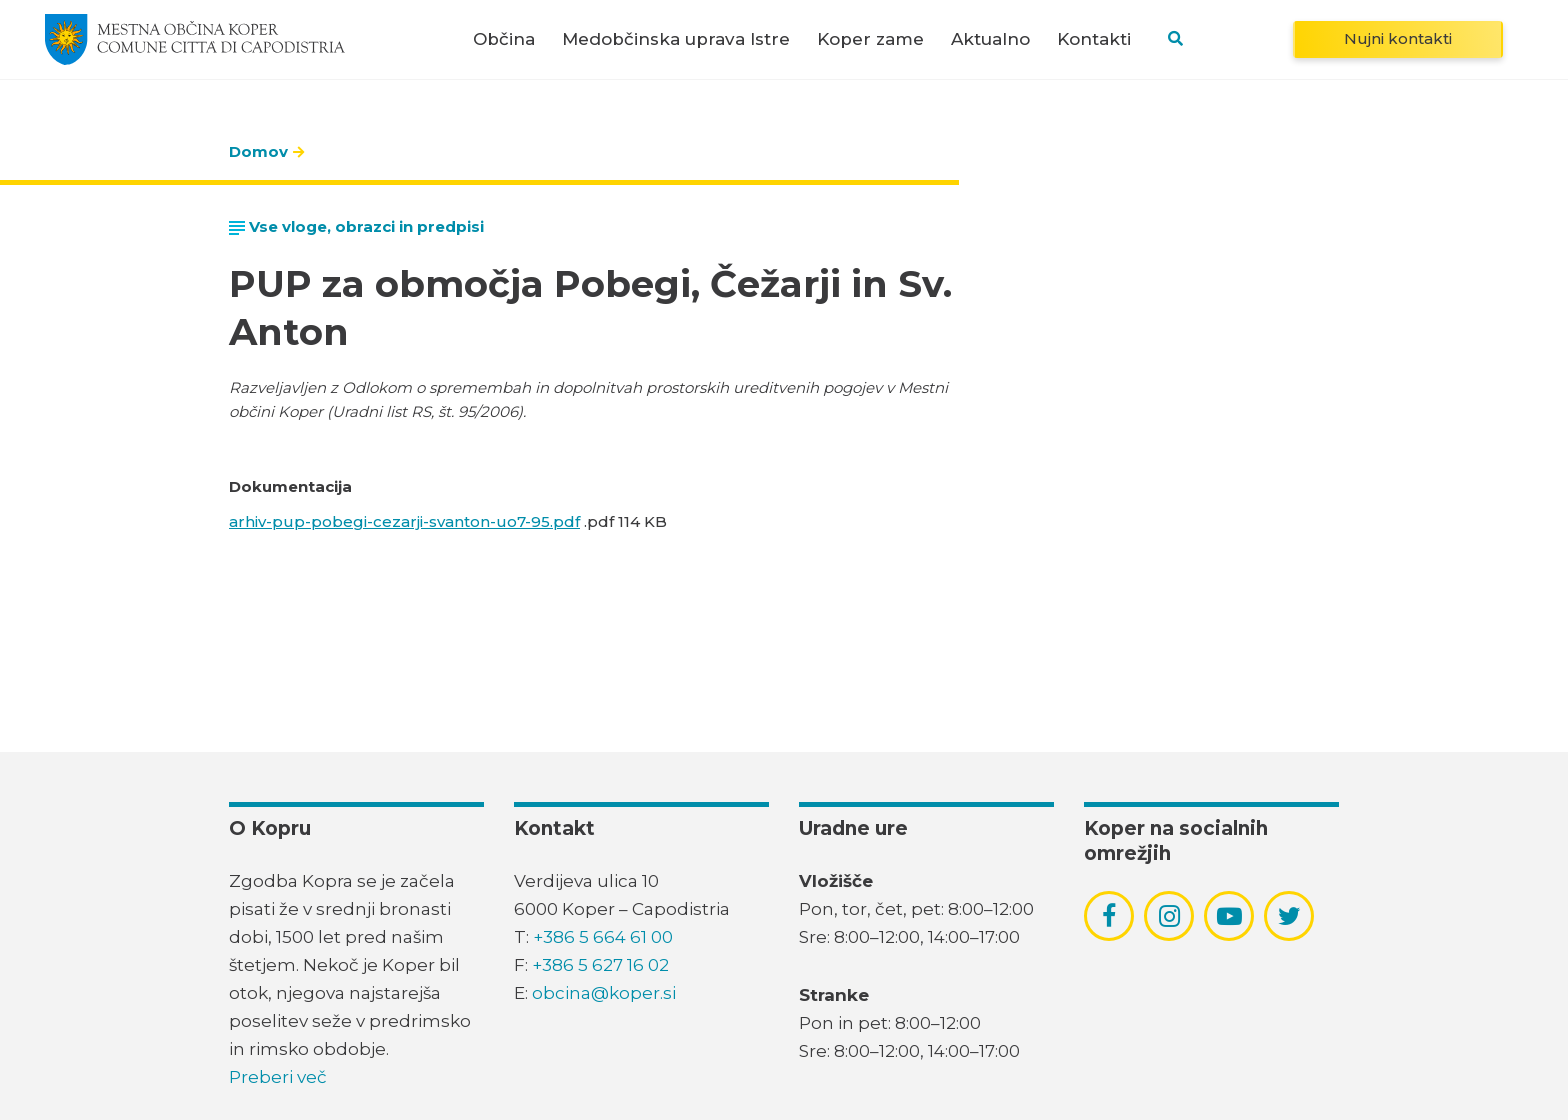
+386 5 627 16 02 (600, 965)
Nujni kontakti (1398, 38)
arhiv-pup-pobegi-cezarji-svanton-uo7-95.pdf (404, 521)
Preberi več (278, 1077)
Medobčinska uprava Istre (676, 39)
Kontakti (1094, 39)
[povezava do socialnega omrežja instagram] (1169, 916)
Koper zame (870, 39)
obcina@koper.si (604, 993)
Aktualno (990, 39)
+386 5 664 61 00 (603, 937)
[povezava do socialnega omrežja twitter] (1289, 916)
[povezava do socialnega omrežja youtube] (1229, 916)
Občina (504, 39)
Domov (258, 151)
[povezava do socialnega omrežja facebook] (1109, 916)
